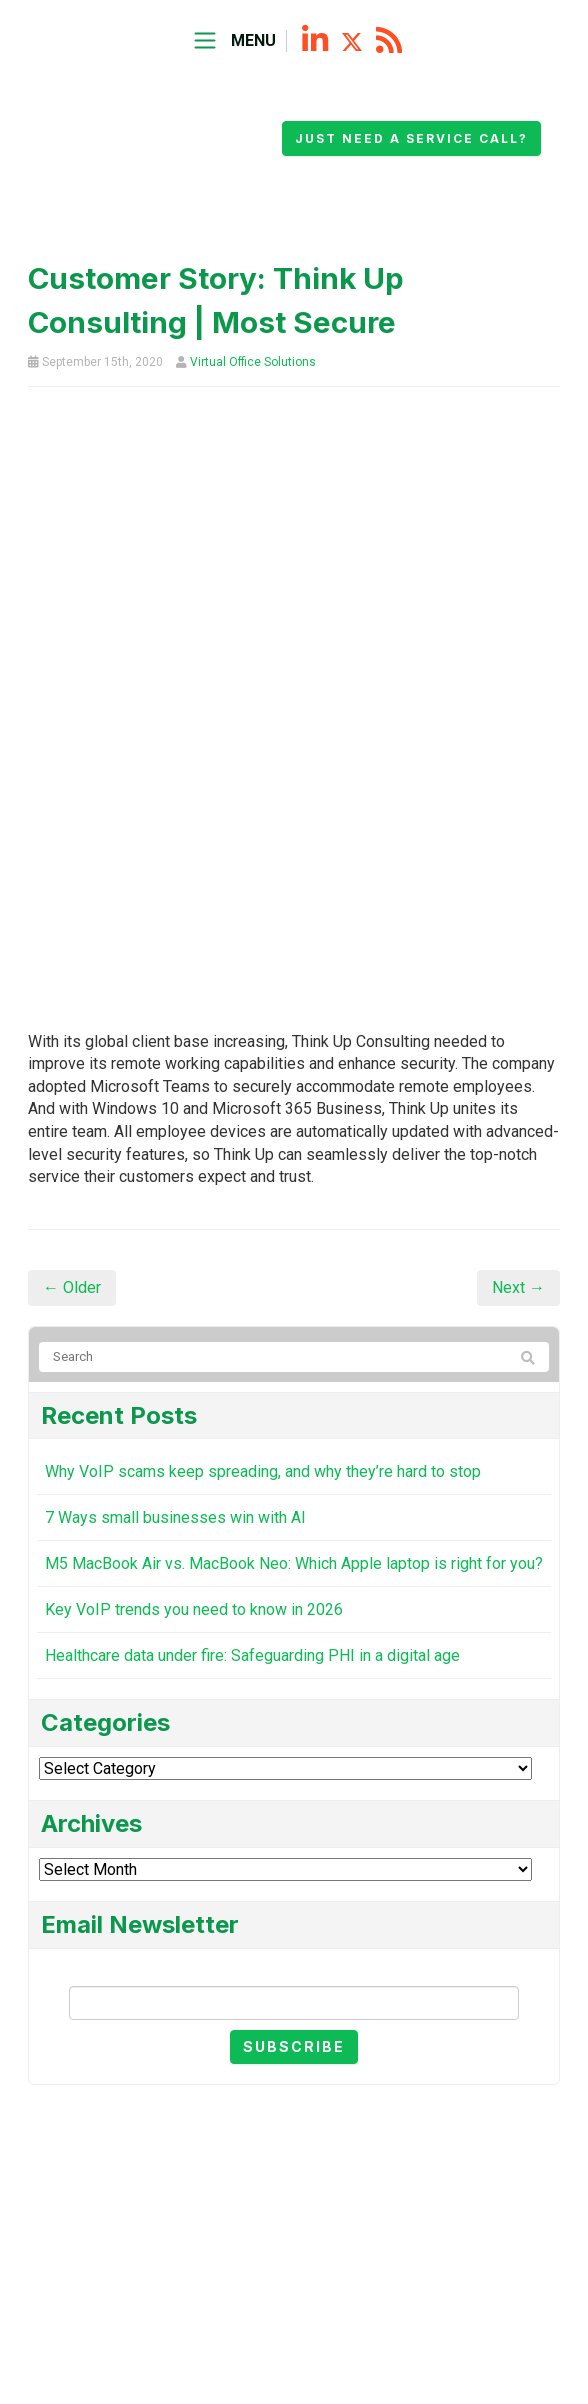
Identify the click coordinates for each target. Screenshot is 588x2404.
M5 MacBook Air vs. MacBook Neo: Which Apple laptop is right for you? (294, 1563)
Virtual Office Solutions (253, 362)
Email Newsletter (294, 1969)
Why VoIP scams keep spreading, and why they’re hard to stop (263, 1471)
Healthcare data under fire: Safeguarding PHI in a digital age (252, 1655)
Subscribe (294, 2046)
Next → (518, 1287)
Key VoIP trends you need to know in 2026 (194, 1609)
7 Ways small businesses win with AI (175, 1517)
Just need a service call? (411, 138)
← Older (72, 1287)
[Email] (294, 2003)
